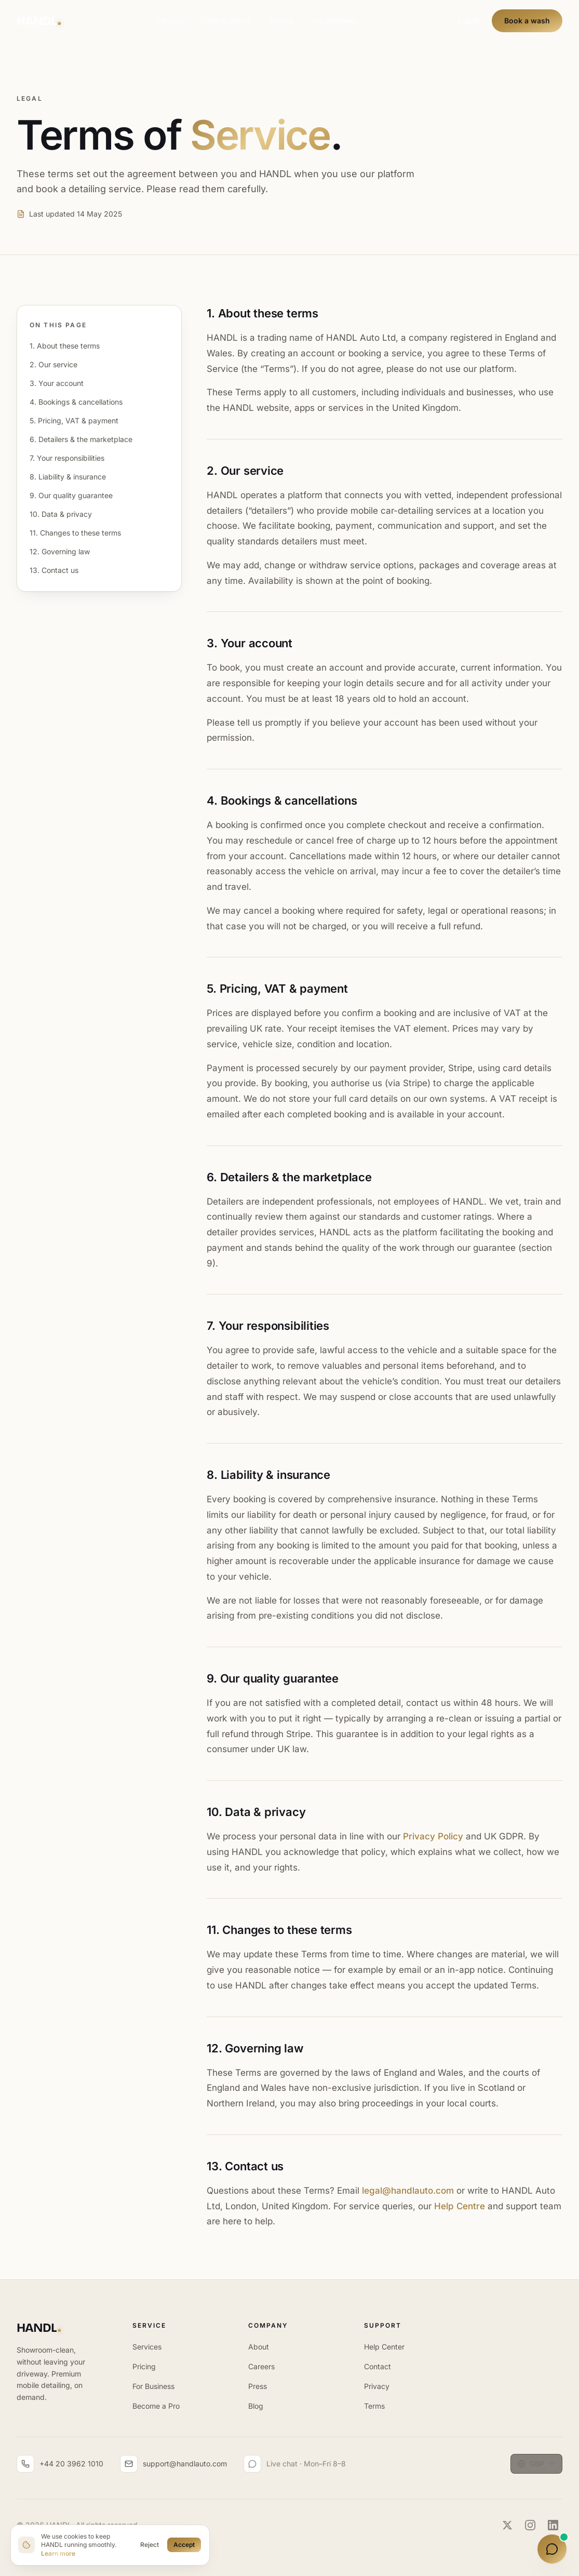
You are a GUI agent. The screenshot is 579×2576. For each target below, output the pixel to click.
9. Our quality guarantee (71, 495)
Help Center (384, 2346)
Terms (374, 2405)
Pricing (282, 20)
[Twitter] (507, 2525)
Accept (184, 2544)
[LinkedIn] (553, 2525)
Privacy (376, 2386)
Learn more (58, 2553)
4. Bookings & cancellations (76, 401)
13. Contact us (54, 570)
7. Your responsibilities (67, 457)
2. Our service (53, 364)
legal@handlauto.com (408, 2190)
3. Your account (57, 383)
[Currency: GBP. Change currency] (536, 2464)
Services (171, 20)
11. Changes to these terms (75, 532)
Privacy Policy (433, 1836)
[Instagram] (530, 2525)
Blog (255, 2405)
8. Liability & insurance (68, 476)
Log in (468, 20)
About (258, 2346)
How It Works (228, 20)
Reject (149, 2544)
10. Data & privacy (61, 514)
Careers (261, 2366)
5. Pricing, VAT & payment (74, 420)
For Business (335, 20)
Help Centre (459, 2206)
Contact (377, 2366)
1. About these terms (65, 345)
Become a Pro (156, 2405)
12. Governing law (60, 551)
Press (257, 2386)
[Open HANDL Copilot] (552, 2549)
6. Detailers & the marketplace (81, 439)
